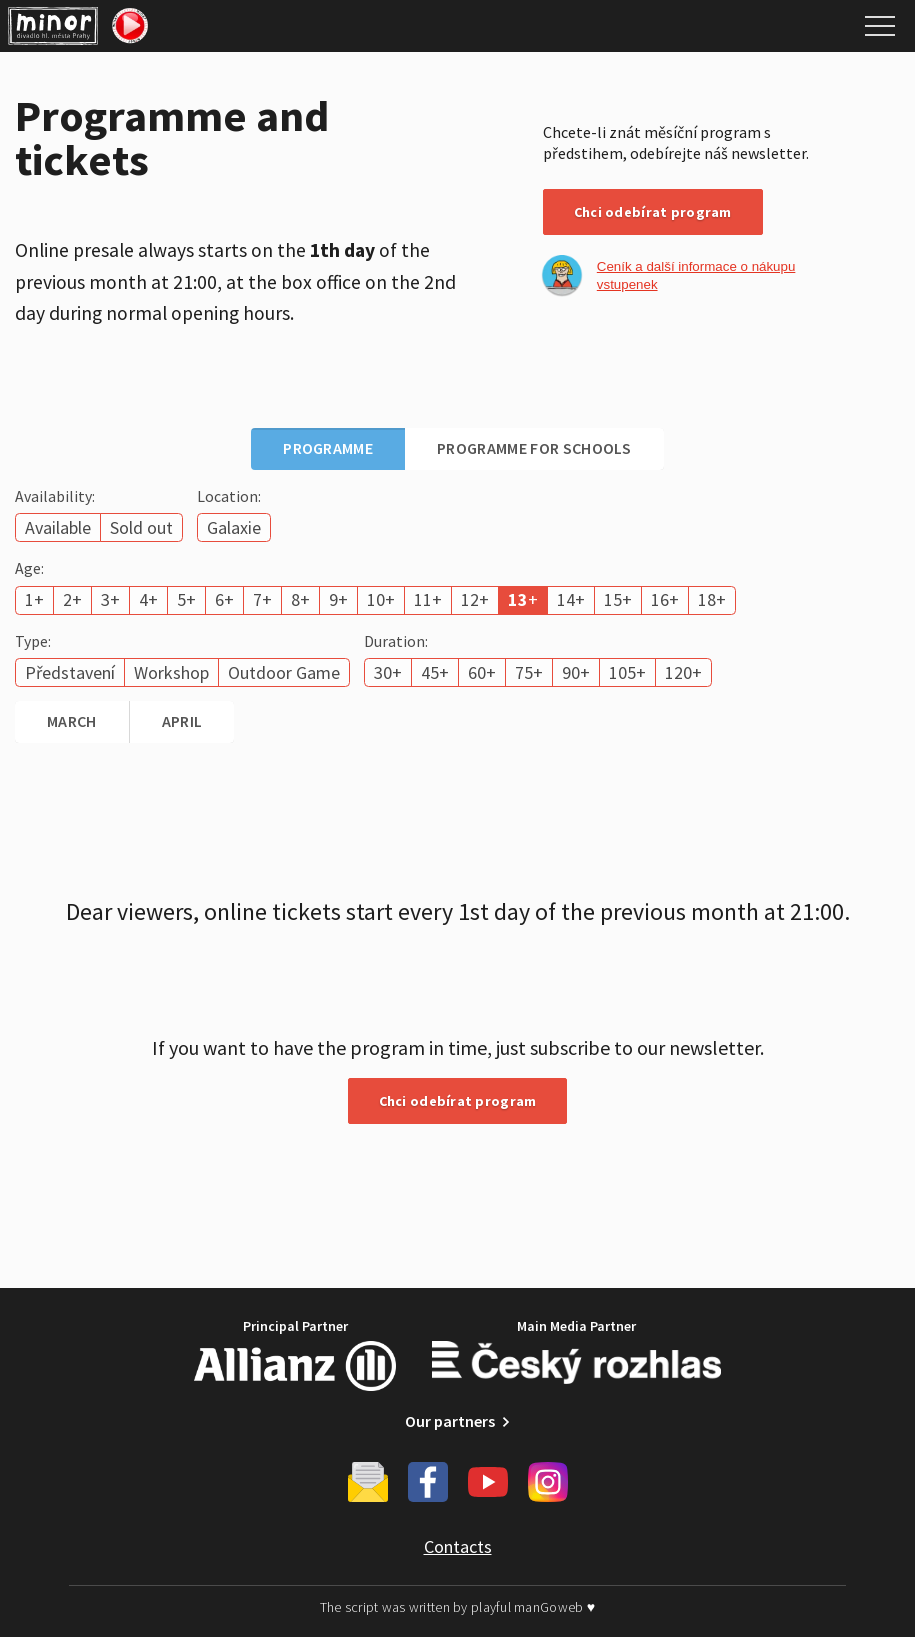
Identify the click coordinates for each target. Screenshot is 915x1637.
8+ (300, 599)
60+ (482, 672)
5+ (186, 599)
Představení (70, 672)
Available (58, 527)
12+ (475, 599)
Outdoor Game (284, 672)
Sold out (141, 527)
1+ (34, 599)
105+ (627, 672)
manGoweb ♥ (554, 1607)
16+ (665, 599)
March (72, 721)
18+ (712, 599)
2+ (72, 599)
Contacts (458, 1546)
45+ (435, 672)
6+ (224, 599)
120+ (683, 672)
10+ (381, 599)
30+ (388, 672)
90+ (576, 672)
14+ (571, 599)
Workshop (171, 672)
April (182, 721)
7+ (262, 599)
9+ (338, 599)
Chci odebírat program (653, 212)
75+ (529, 672)
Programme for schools (534, 448)
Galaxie (234, 527)
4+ (148, 599)
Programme (328, 448)
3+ (110, 599)
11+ (428, 599)
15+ (618, 599)
